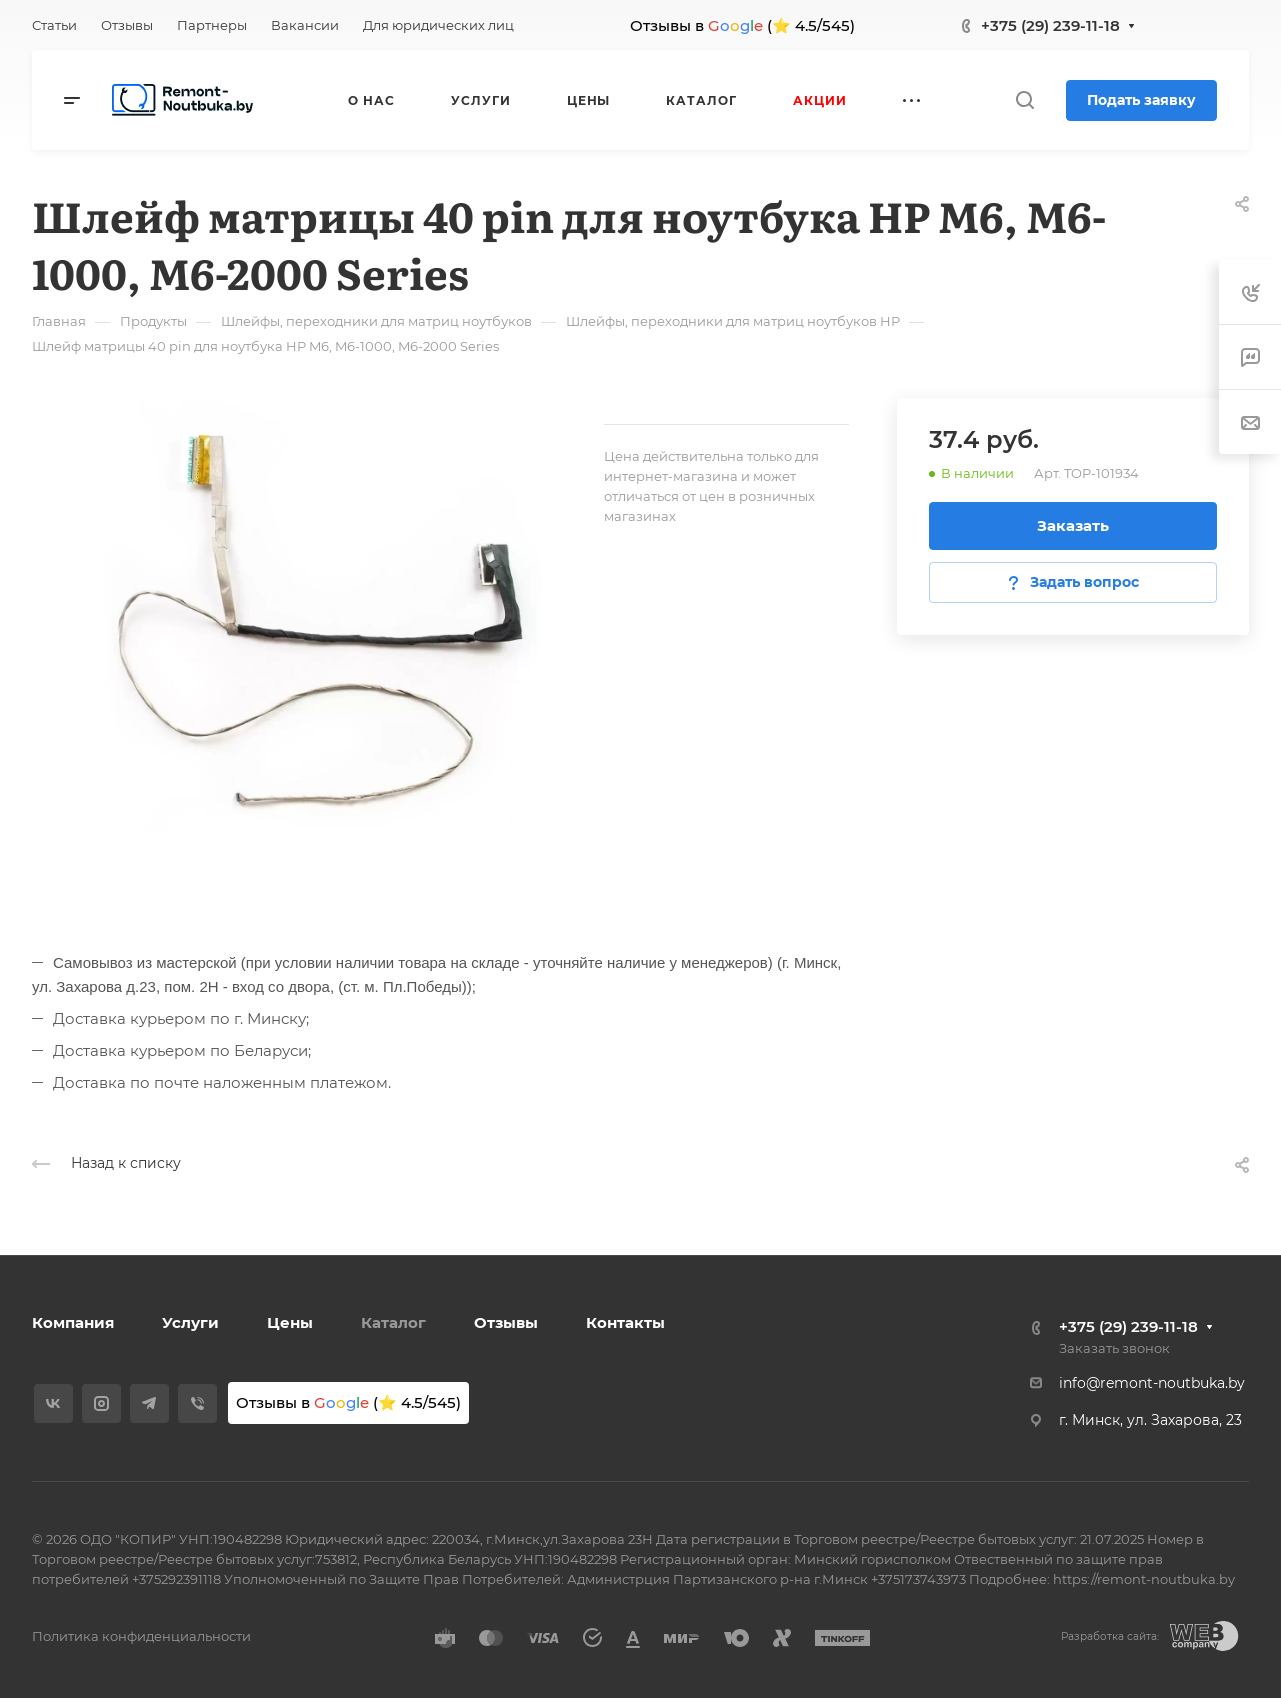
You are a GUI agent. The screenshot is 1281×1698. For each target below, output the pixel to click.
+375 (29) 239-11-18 (1050, 25)
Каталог (393, 1322)
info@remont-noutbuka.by (1152, 1383)
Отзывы (506, 1322)
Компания (73, 1322)
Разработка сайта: (1110, 1636)
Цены (290, 1322)
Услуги (190, 1322)
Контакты (625, 1322)
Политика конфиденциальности (141, 1636)
